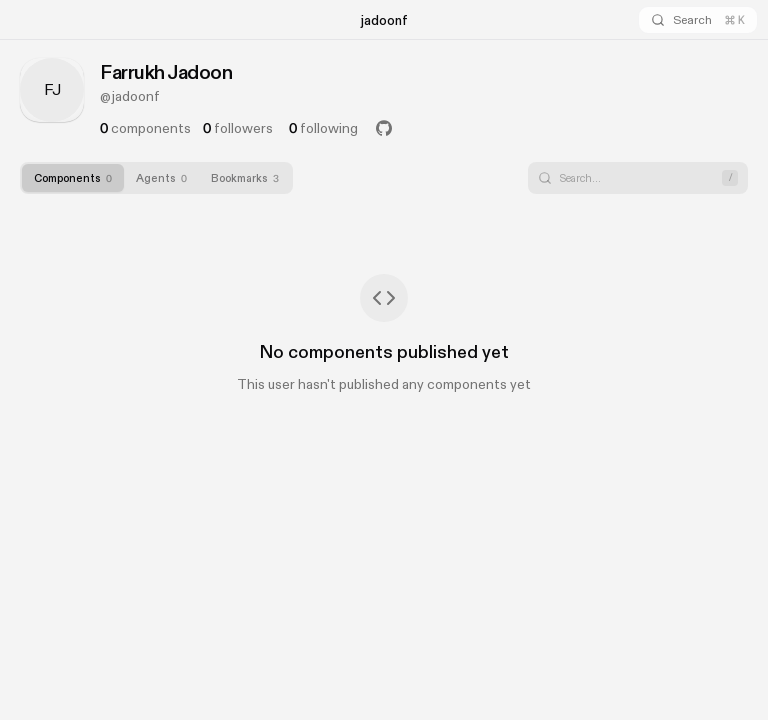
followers (238, 128)
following (323, 128)
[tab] (73, 178)
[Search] (698, 20)
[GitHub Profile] (384, 128)
